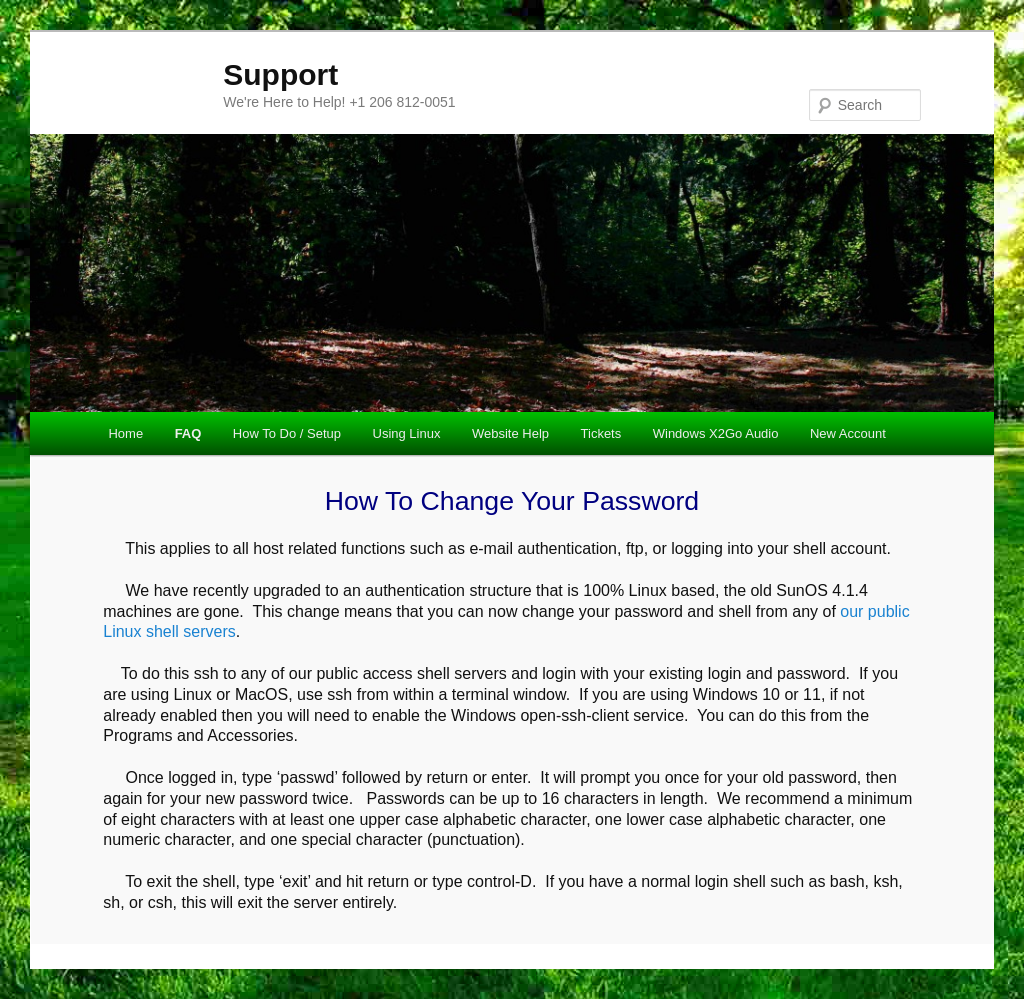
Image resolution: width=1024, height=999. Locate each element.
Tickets (601, 433)
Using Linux (407, 433)
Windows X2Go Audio (716, 433)
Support (280, 74)
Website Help (510, 433)
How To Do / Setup (287, 433)
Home (125, 433)
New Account (848, 433)
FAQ (188, 433)
